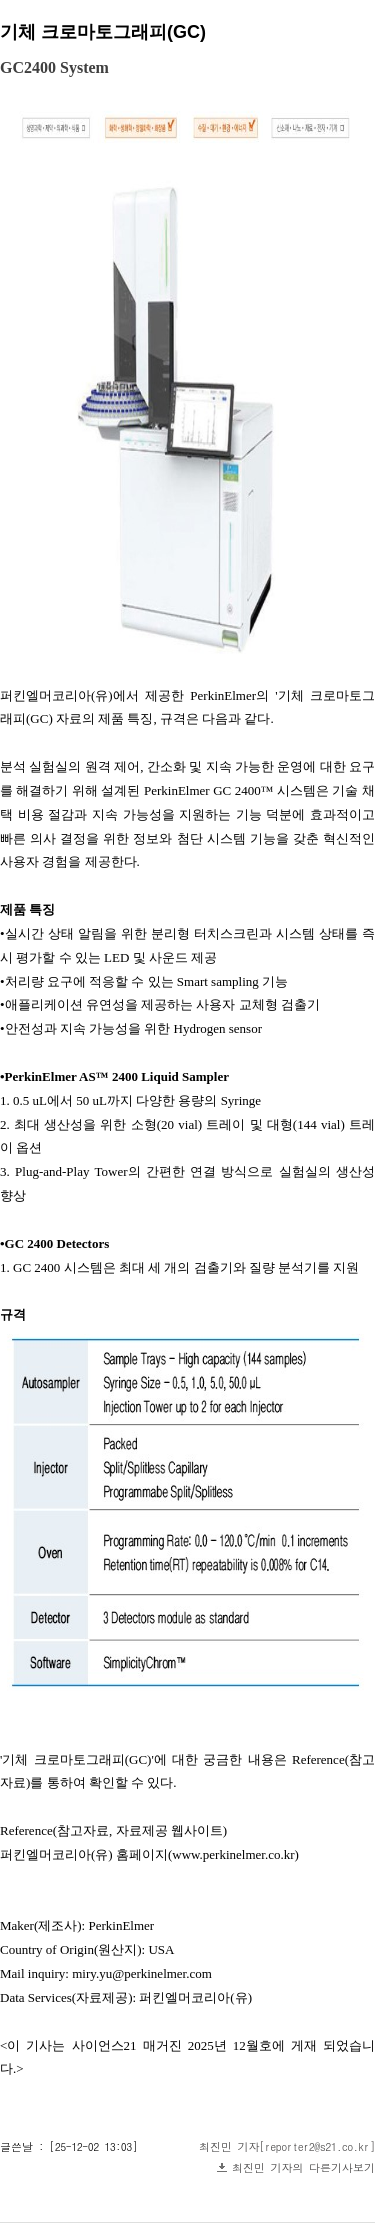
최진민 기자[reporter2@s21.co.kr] (287, 2146)
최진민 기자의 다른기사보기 (303, 2167)
